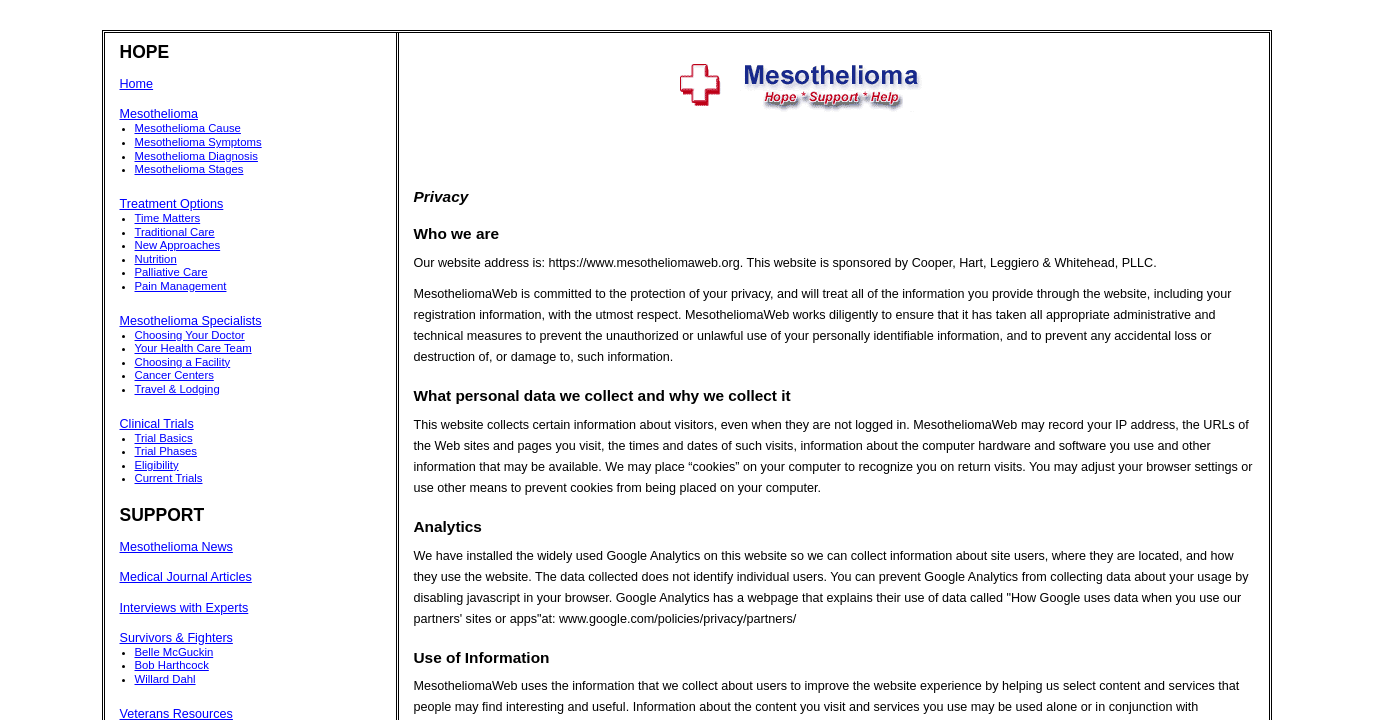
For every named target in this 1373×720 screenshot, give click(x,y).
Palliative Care (171, 272)
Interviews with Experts (184, 608)
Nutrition (156, 259)
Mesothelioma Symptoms (198, 142)
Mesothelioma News (176, 547)
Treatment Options (172, 204)
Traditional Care (175, 232)
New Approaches (178, 245)
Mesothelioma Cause (188, 128)
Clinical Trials (157, 424)
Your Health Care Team (193, 348)
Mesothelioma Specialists (191, 321)
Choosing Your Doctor (190, 335)
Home (137, 84)
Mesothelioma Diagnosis (196, 156)
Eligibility (157, 465)
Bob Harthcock (172, 665)
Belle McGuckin (174, 652)
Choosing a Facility (183, 362)
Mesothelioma (159, 114)
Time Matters (168, 218)
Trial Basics (164, 438)
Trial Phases (166, 451)
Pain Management (181, 286)
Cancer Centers (174, 375)
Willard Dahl (165, 679)
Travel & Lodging (177, 389)
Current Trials (169, 478)
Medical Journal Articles (186, 577)
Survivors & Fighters (176, 638)
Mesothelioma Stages (189, 169)
